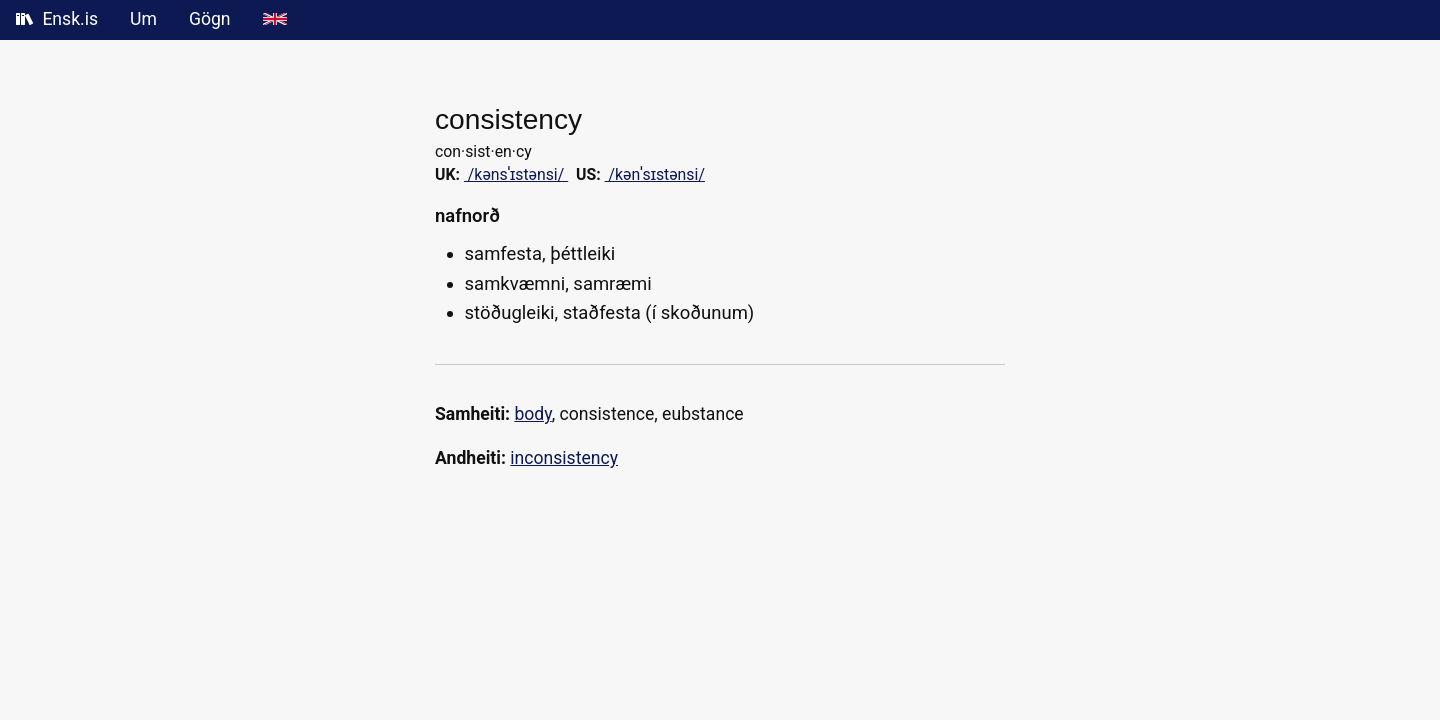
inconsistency (564, 458)
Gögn (210, 19)
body (532, 414)
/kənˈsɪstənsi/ (655, 174)
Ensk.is (57, 19)
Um (143, 19)
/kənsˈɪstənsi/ (516, 174)
